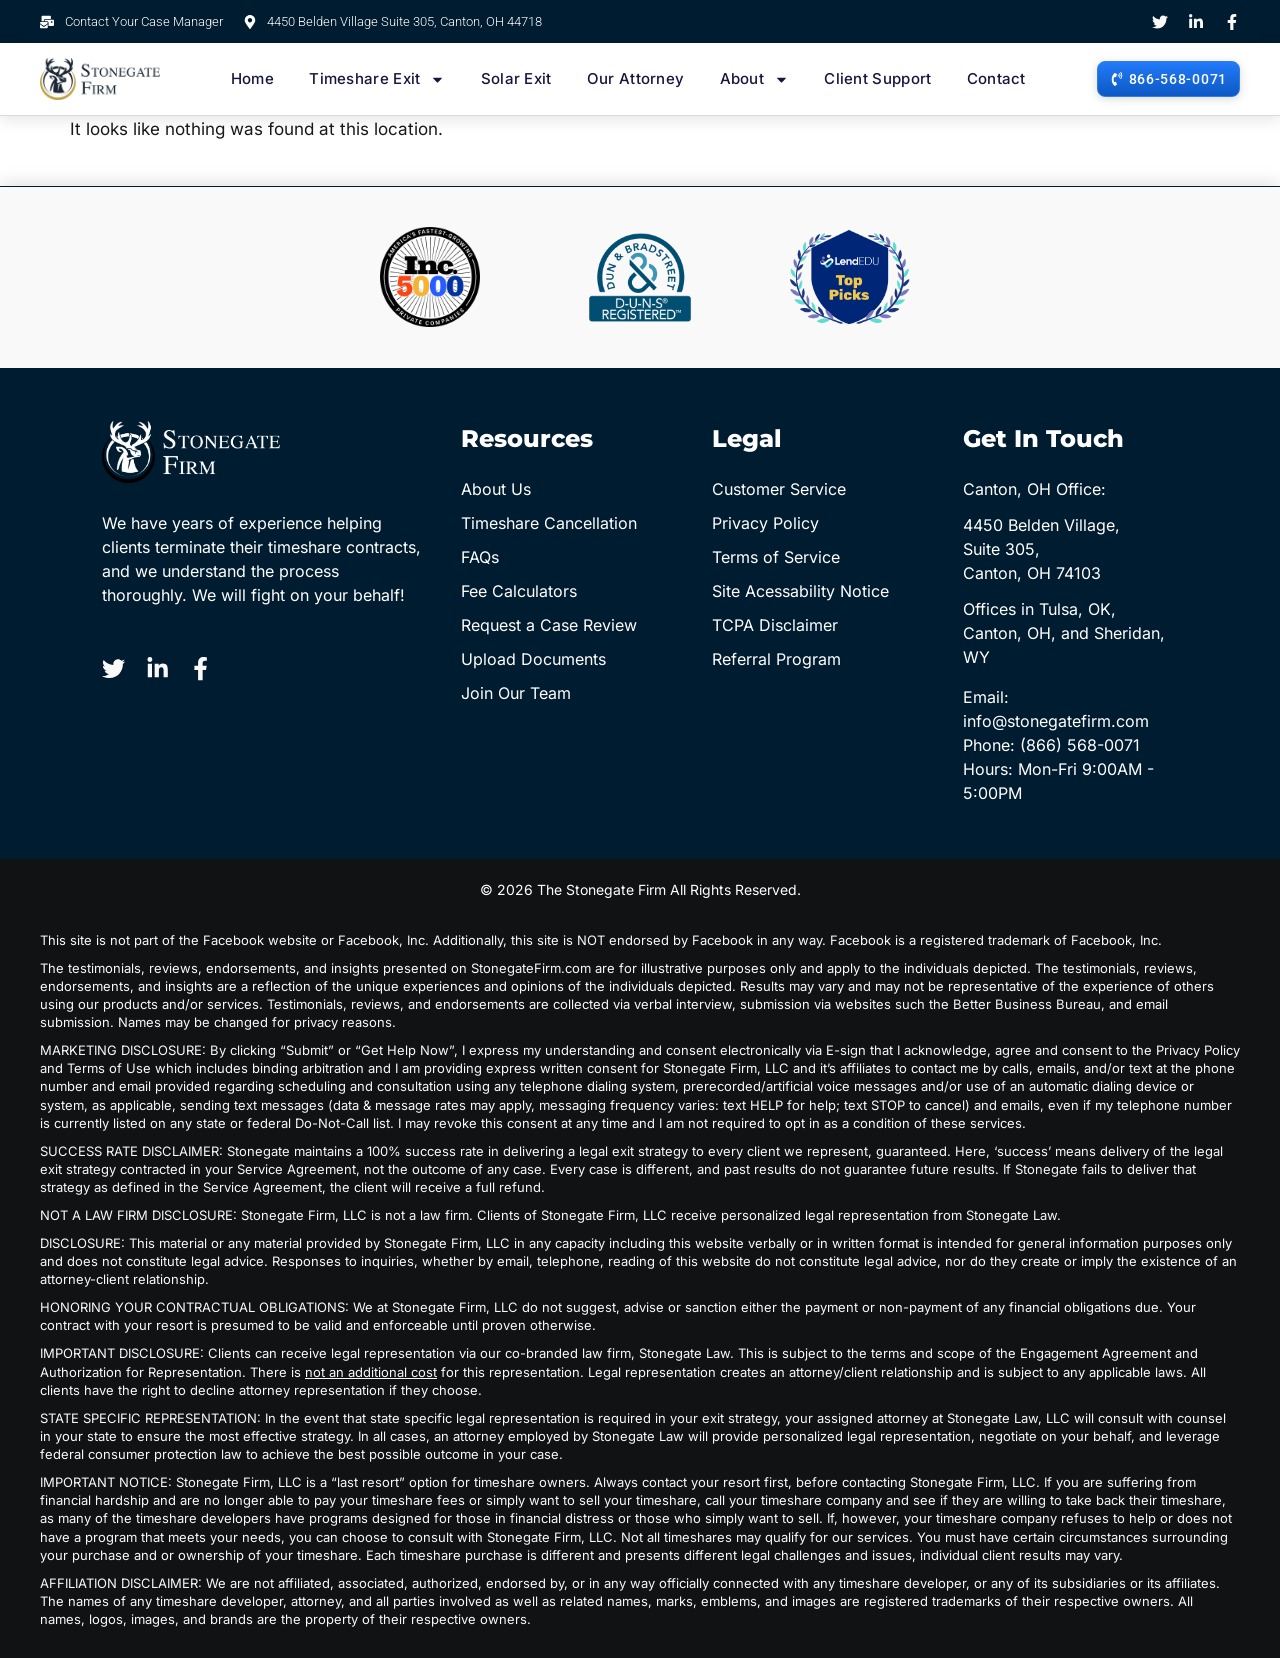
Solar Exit (516, 78)
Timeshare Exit (377, 79)
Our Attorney (636, 78)
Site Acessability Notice (800, 591)
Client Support (877, 78)
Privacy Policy (765, 523)
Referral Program (776, 659)
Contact (996, 78)
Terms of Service (776, 557)
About (755, 79)
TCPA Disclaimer (775, 625)
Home (252, 78)
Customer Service (779, 489)
